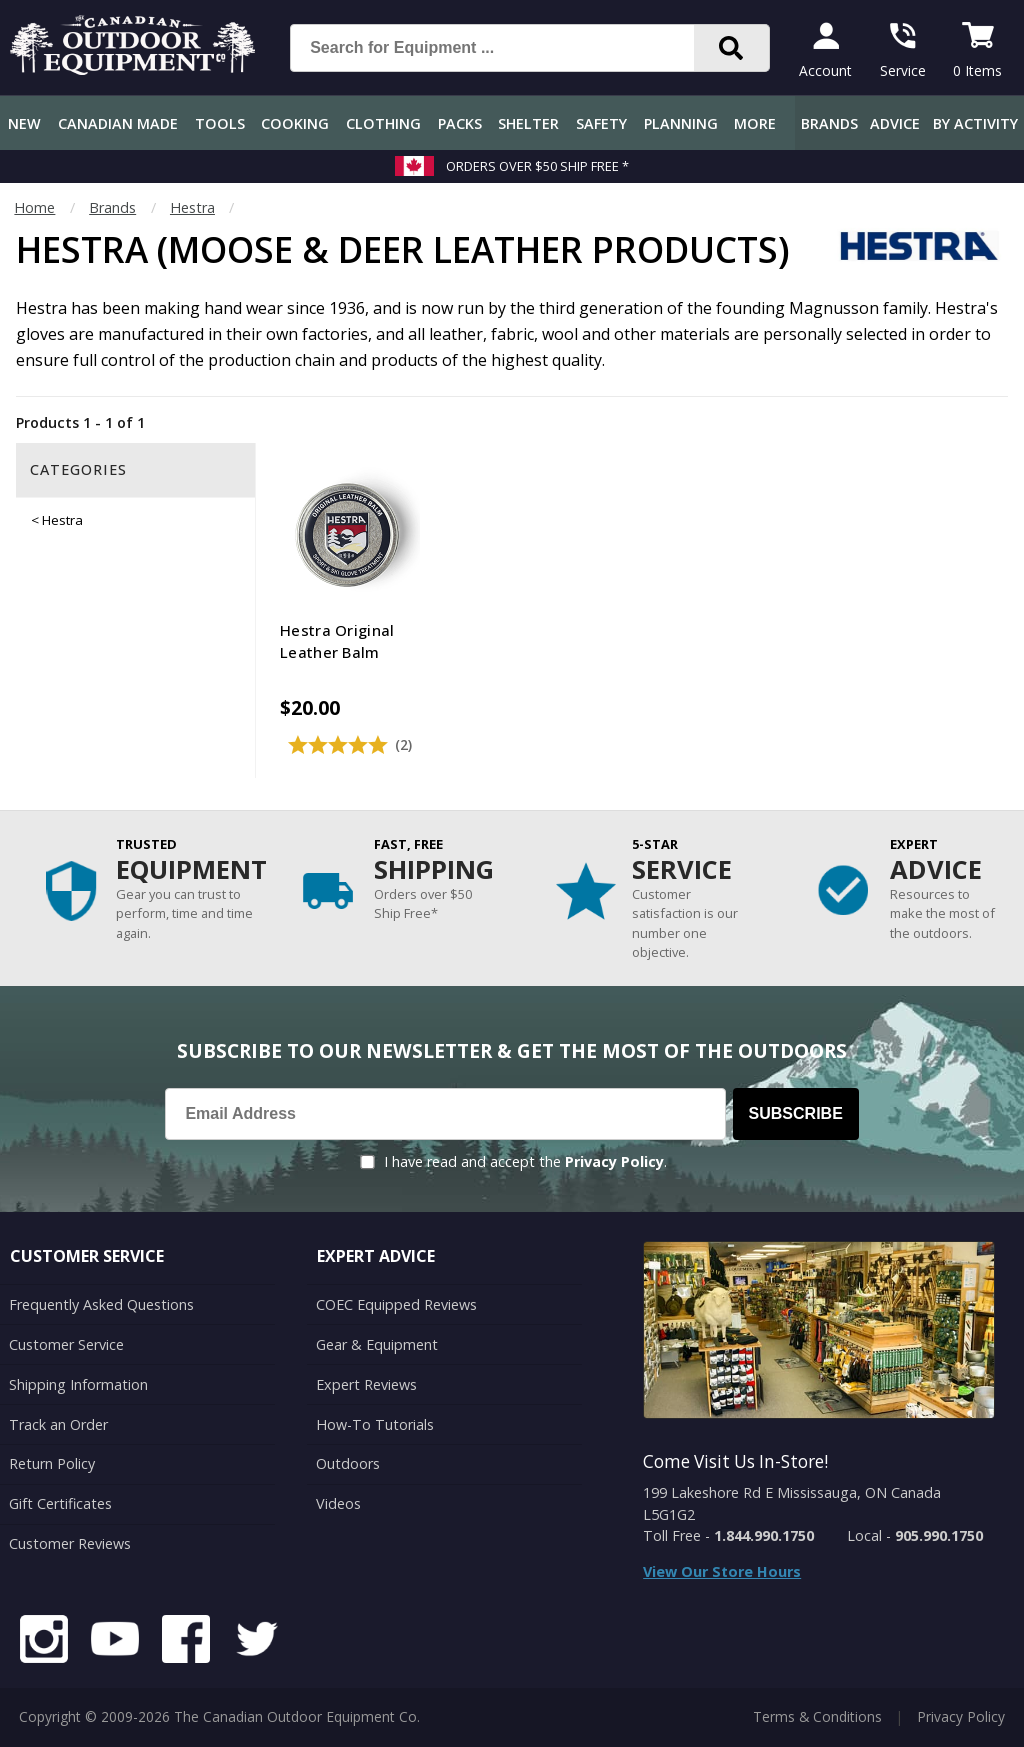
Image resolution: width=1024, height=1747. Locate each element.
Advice (895, 123)
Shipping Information (78, 1384)
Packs (460, 123)
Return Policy (52, 1463)
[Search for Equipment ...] (508, 48)
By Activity (975, 123)
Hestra (192, 207)
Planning (681, 123)
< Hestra (57, 520)
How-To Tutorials (375, 1423)
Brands (829, 123)
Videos (338, 1503)
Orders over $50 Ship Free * (537, 166)
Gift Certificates (60, 1503)
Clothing (383, 123)
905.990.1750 (939, 1535)
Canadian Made (118, 123)
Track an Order (58, 1423)
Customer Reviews (70, 1543)
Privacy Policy (614, 1161)
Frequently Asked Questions (101, 1304)
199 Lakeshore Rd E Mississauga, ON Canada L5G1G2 (792, 1503)
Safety (601, 123)
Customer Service (66, 1344)
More (755, 123)
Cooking (295, 123)
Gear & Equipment (377, 1344)
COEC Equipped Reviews (396, 1304)
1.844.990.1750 (764, 1535)
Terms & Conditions (817, 1716)
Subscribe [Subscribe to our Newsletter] (796, 1113)
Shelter (528, 123)
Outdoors (348, 1463)
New (24, 123)
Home (34, 207)
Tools (220, 123)
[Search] (731, 48)
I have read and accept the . (525, 1161)
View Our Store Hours (722, 1571)
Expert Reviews (366, 1384)
